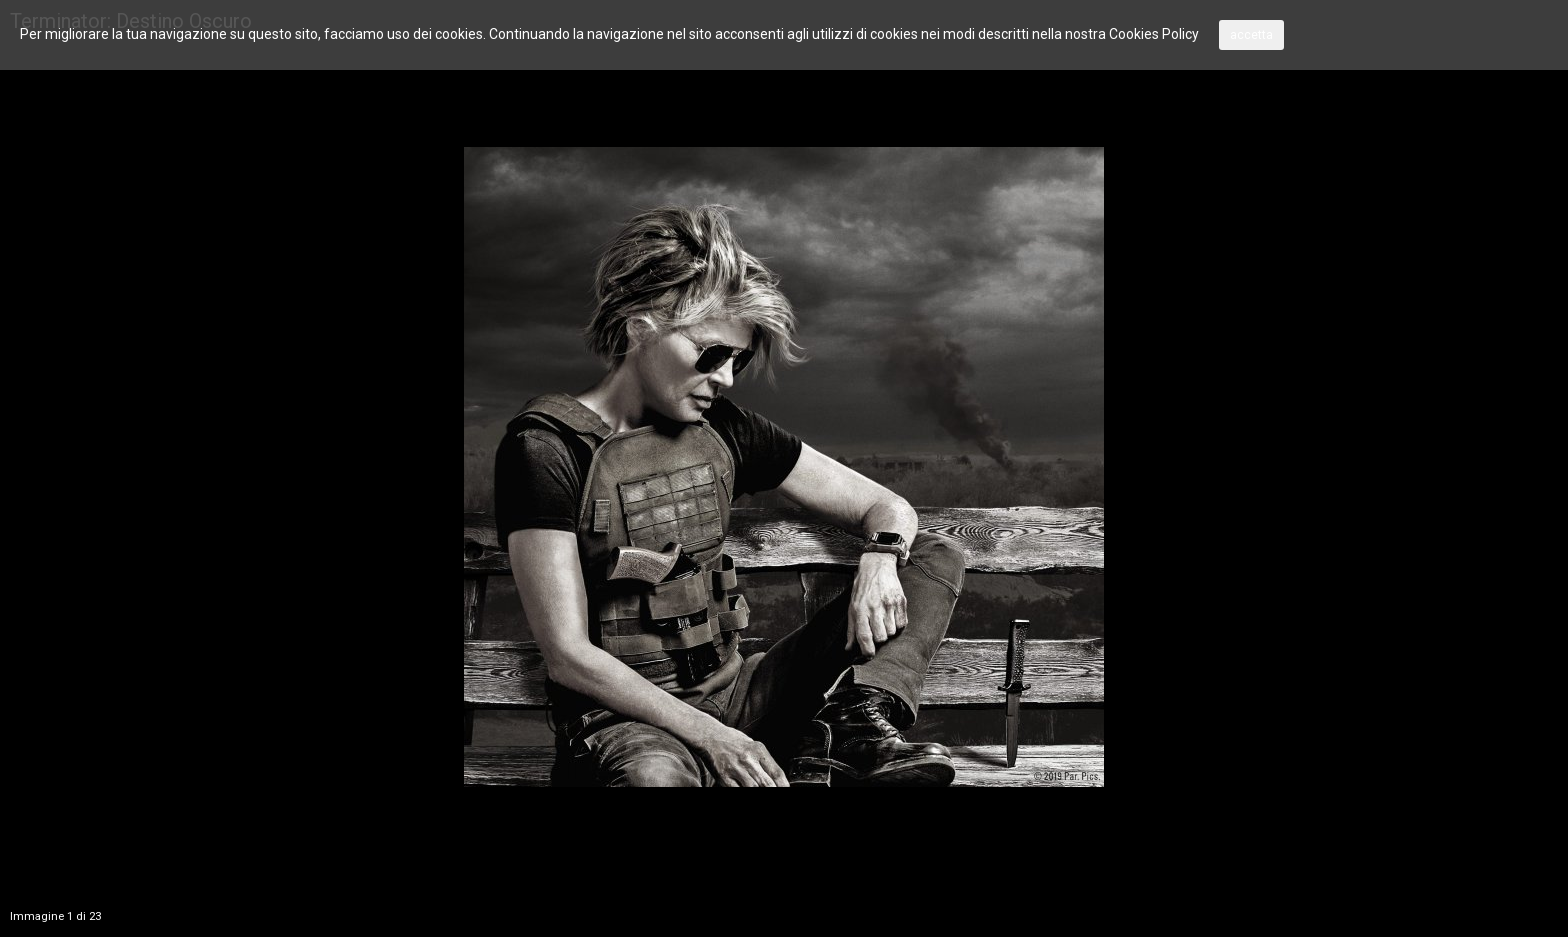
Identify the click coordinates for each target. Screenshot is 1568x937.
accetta (1251, 35)
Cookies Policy (1154, 34)
